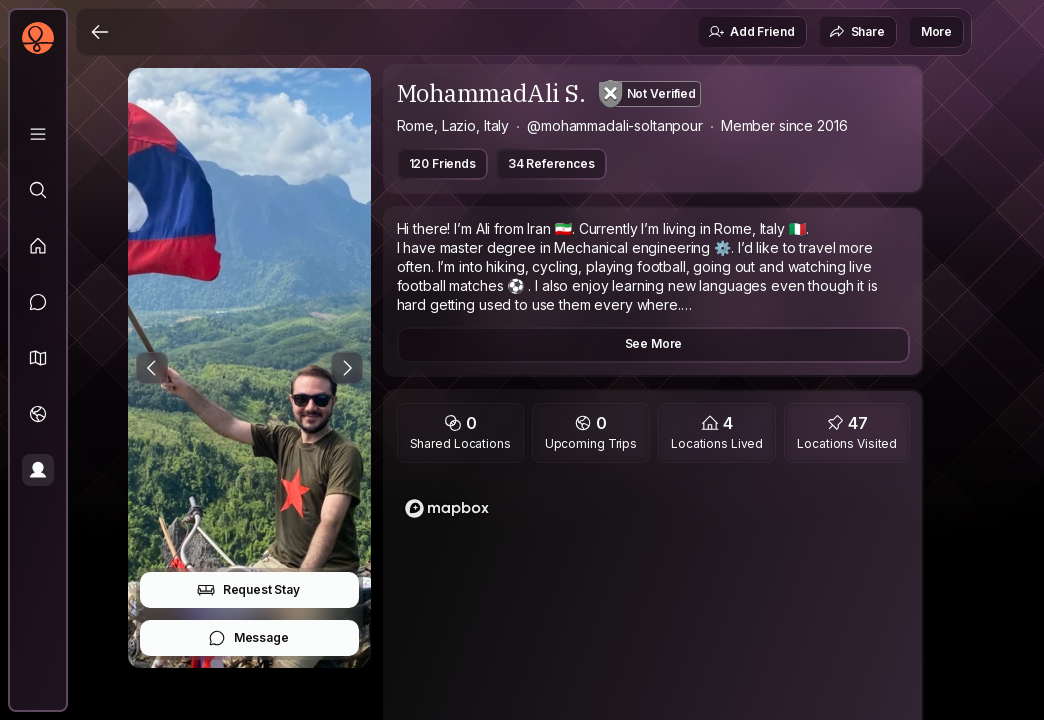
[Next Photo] (347, 368)
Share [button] (857, 32)
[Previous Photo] (152, 368)
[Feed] (38, 246)
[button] (38, 358)
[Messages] (38, 302)
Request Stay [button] (248, 590)
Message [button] (248, 638)
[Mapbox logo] (447, 508)
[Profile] (38, 470)
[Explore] (38, 190)
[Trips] (38, 414)
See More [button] (654, 343)
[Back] (100, 32)
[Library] (38, 134)
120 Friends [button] (442, 163)
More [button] (936, 31)
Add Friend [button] (751, 32)
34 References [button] (551, 163)
